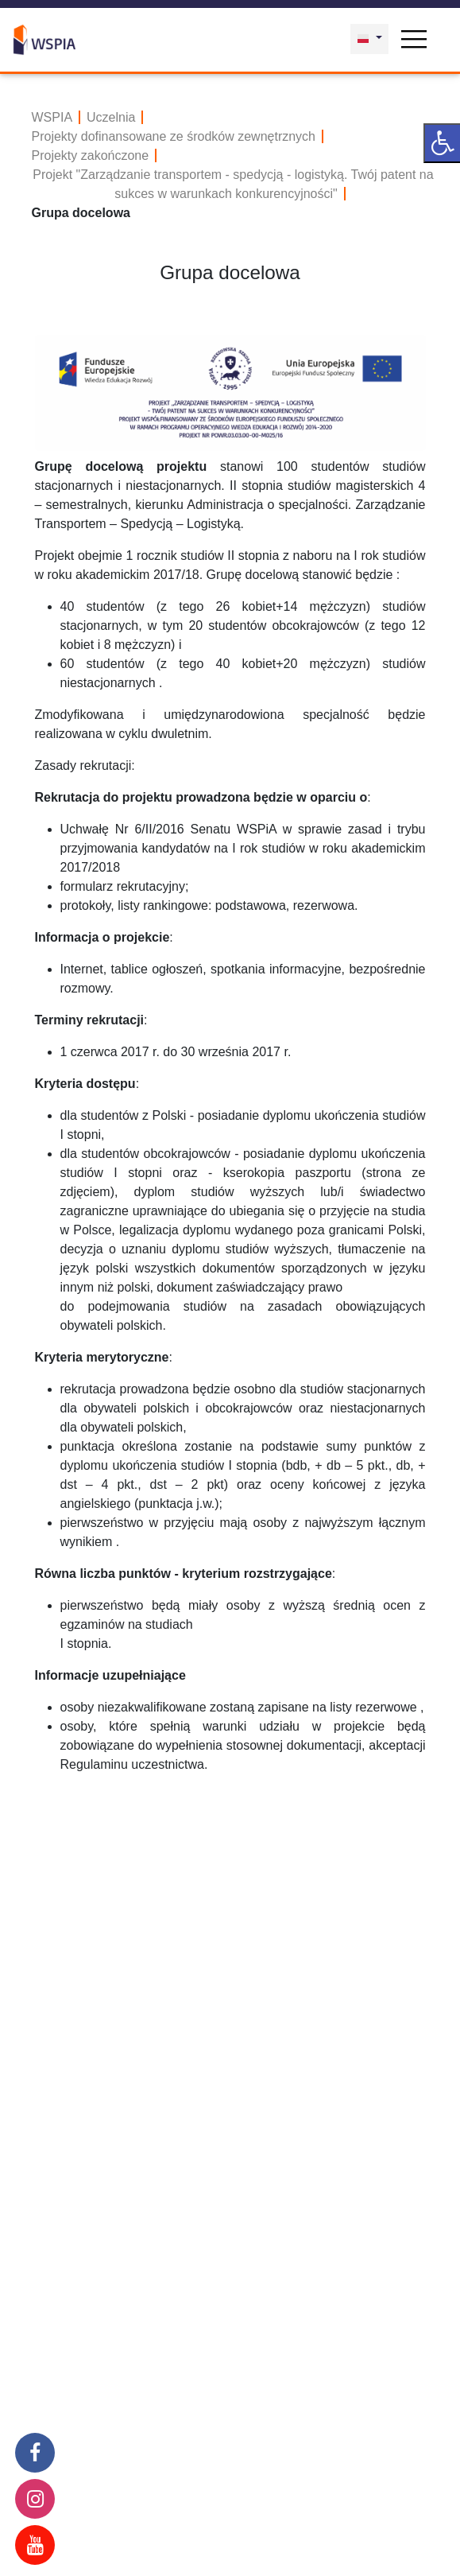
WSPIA (52, 117)
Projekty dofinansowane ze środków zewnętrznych (174, 136)
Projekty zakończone (90, 155)
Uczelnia (111, 117)
